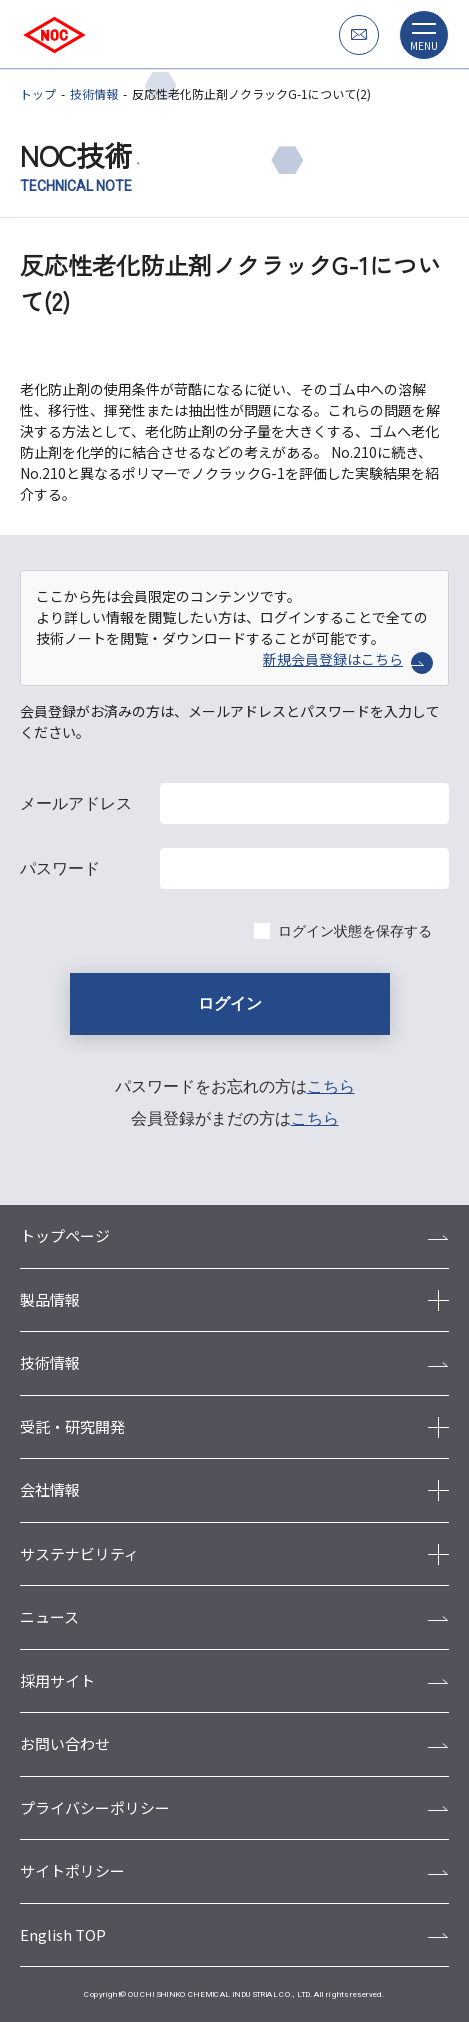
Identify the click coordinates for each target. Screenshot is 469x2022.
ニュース (49, 1616)
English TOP (63, 1934)
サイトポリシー (72, 1870)
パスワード (60, 868)
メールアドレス (76, 803)
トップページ (65, 1235)
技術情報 (94, 93)
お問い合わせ (65, 1743)
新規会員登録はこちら (348, 659)
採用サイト (57, 1680)
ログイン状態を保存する (355, 931)
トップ (38, 93)
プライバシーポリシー (95, 1807)
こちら (331, 1086)
